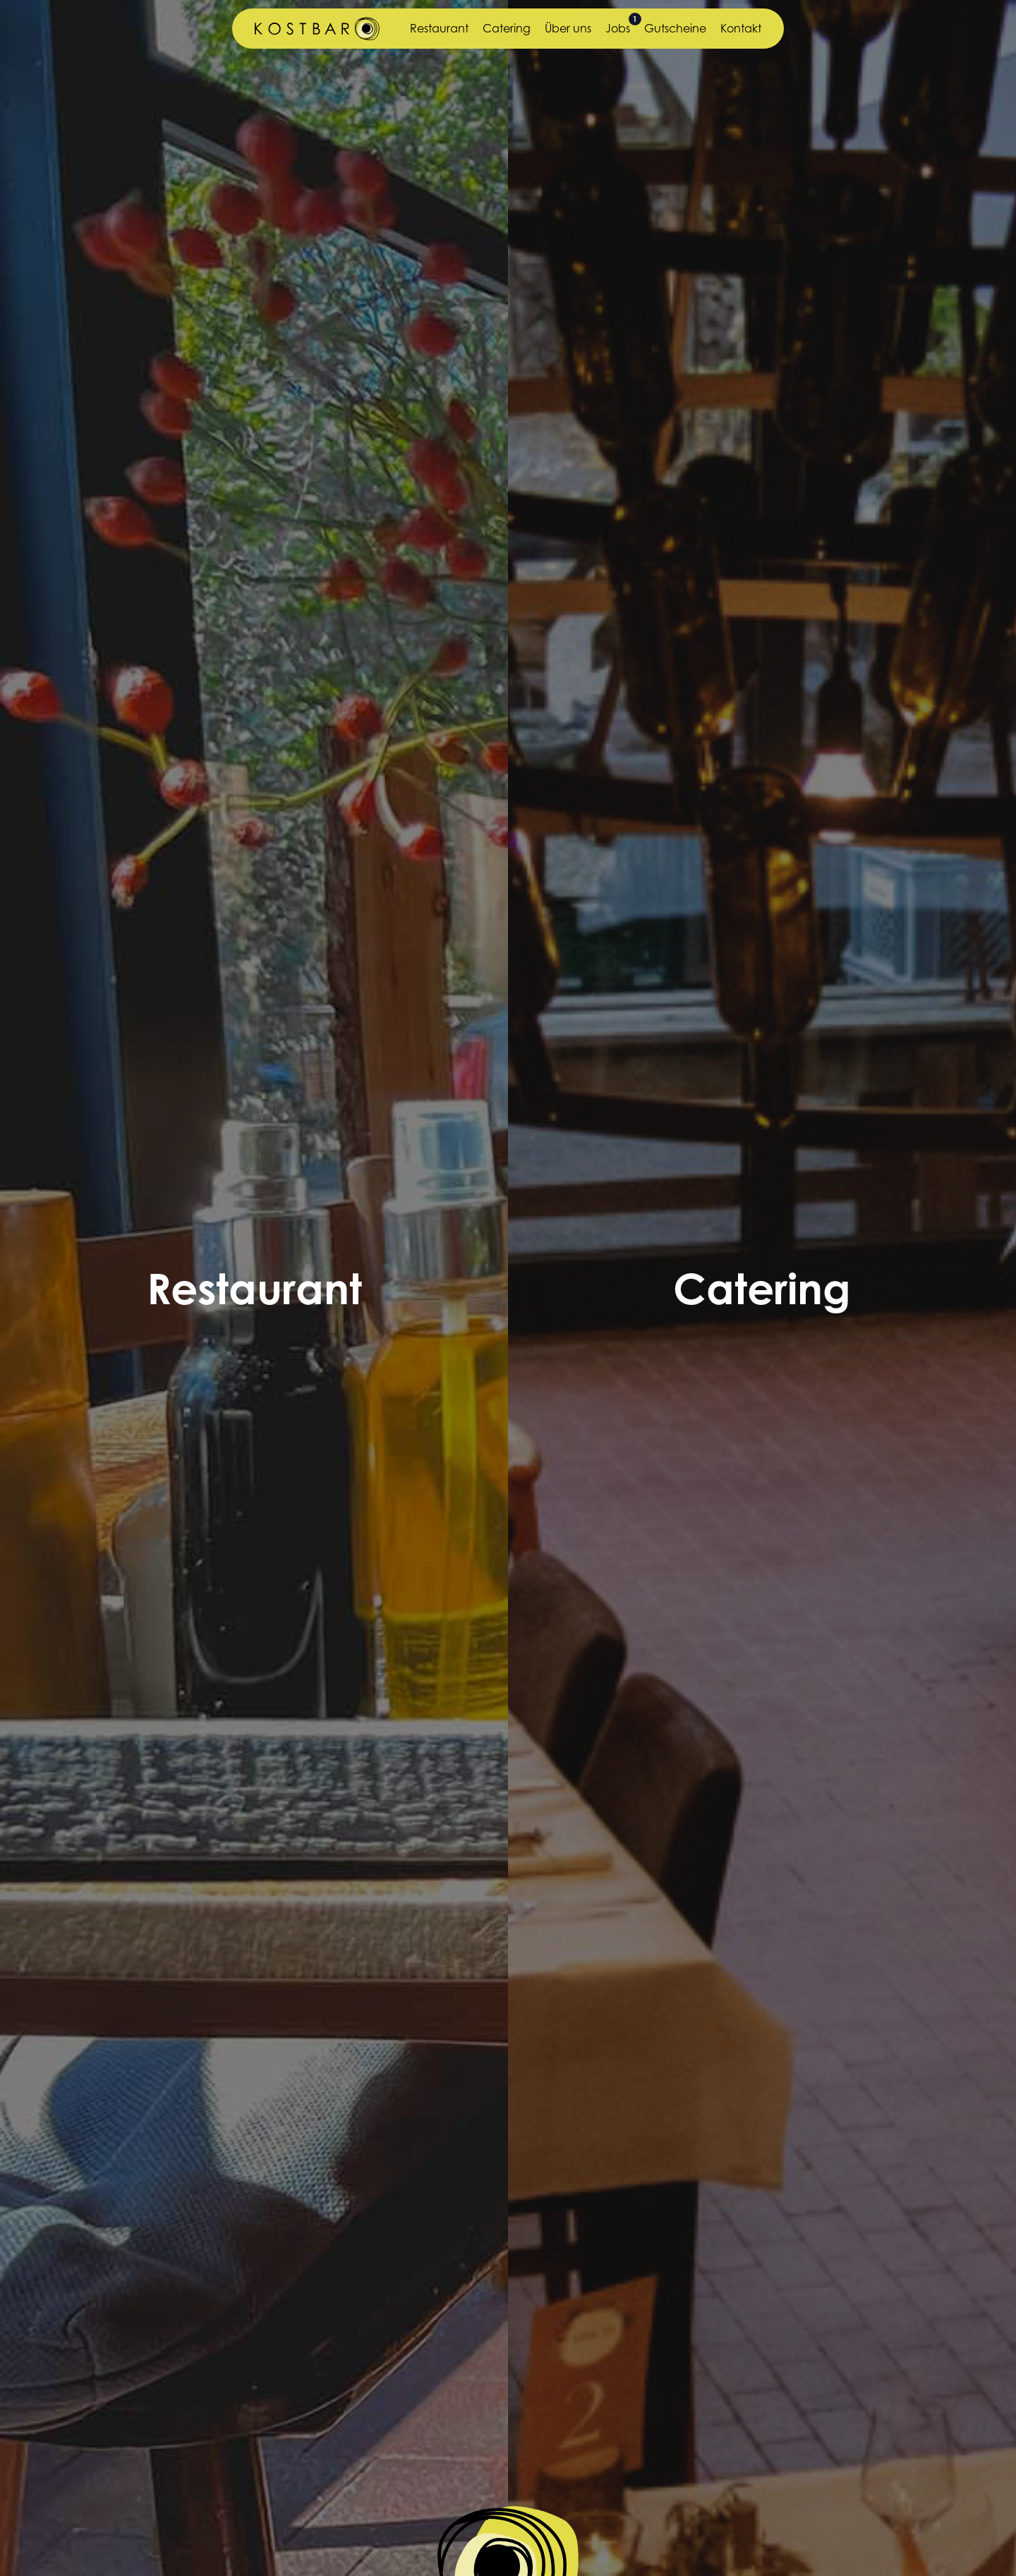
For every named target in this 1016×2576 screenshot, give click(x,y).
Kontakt (740, 28)
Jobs (617, 28)
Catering (507, 28)
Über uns (568, 28)
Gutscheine (675, 28)
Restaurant (439, 28)
